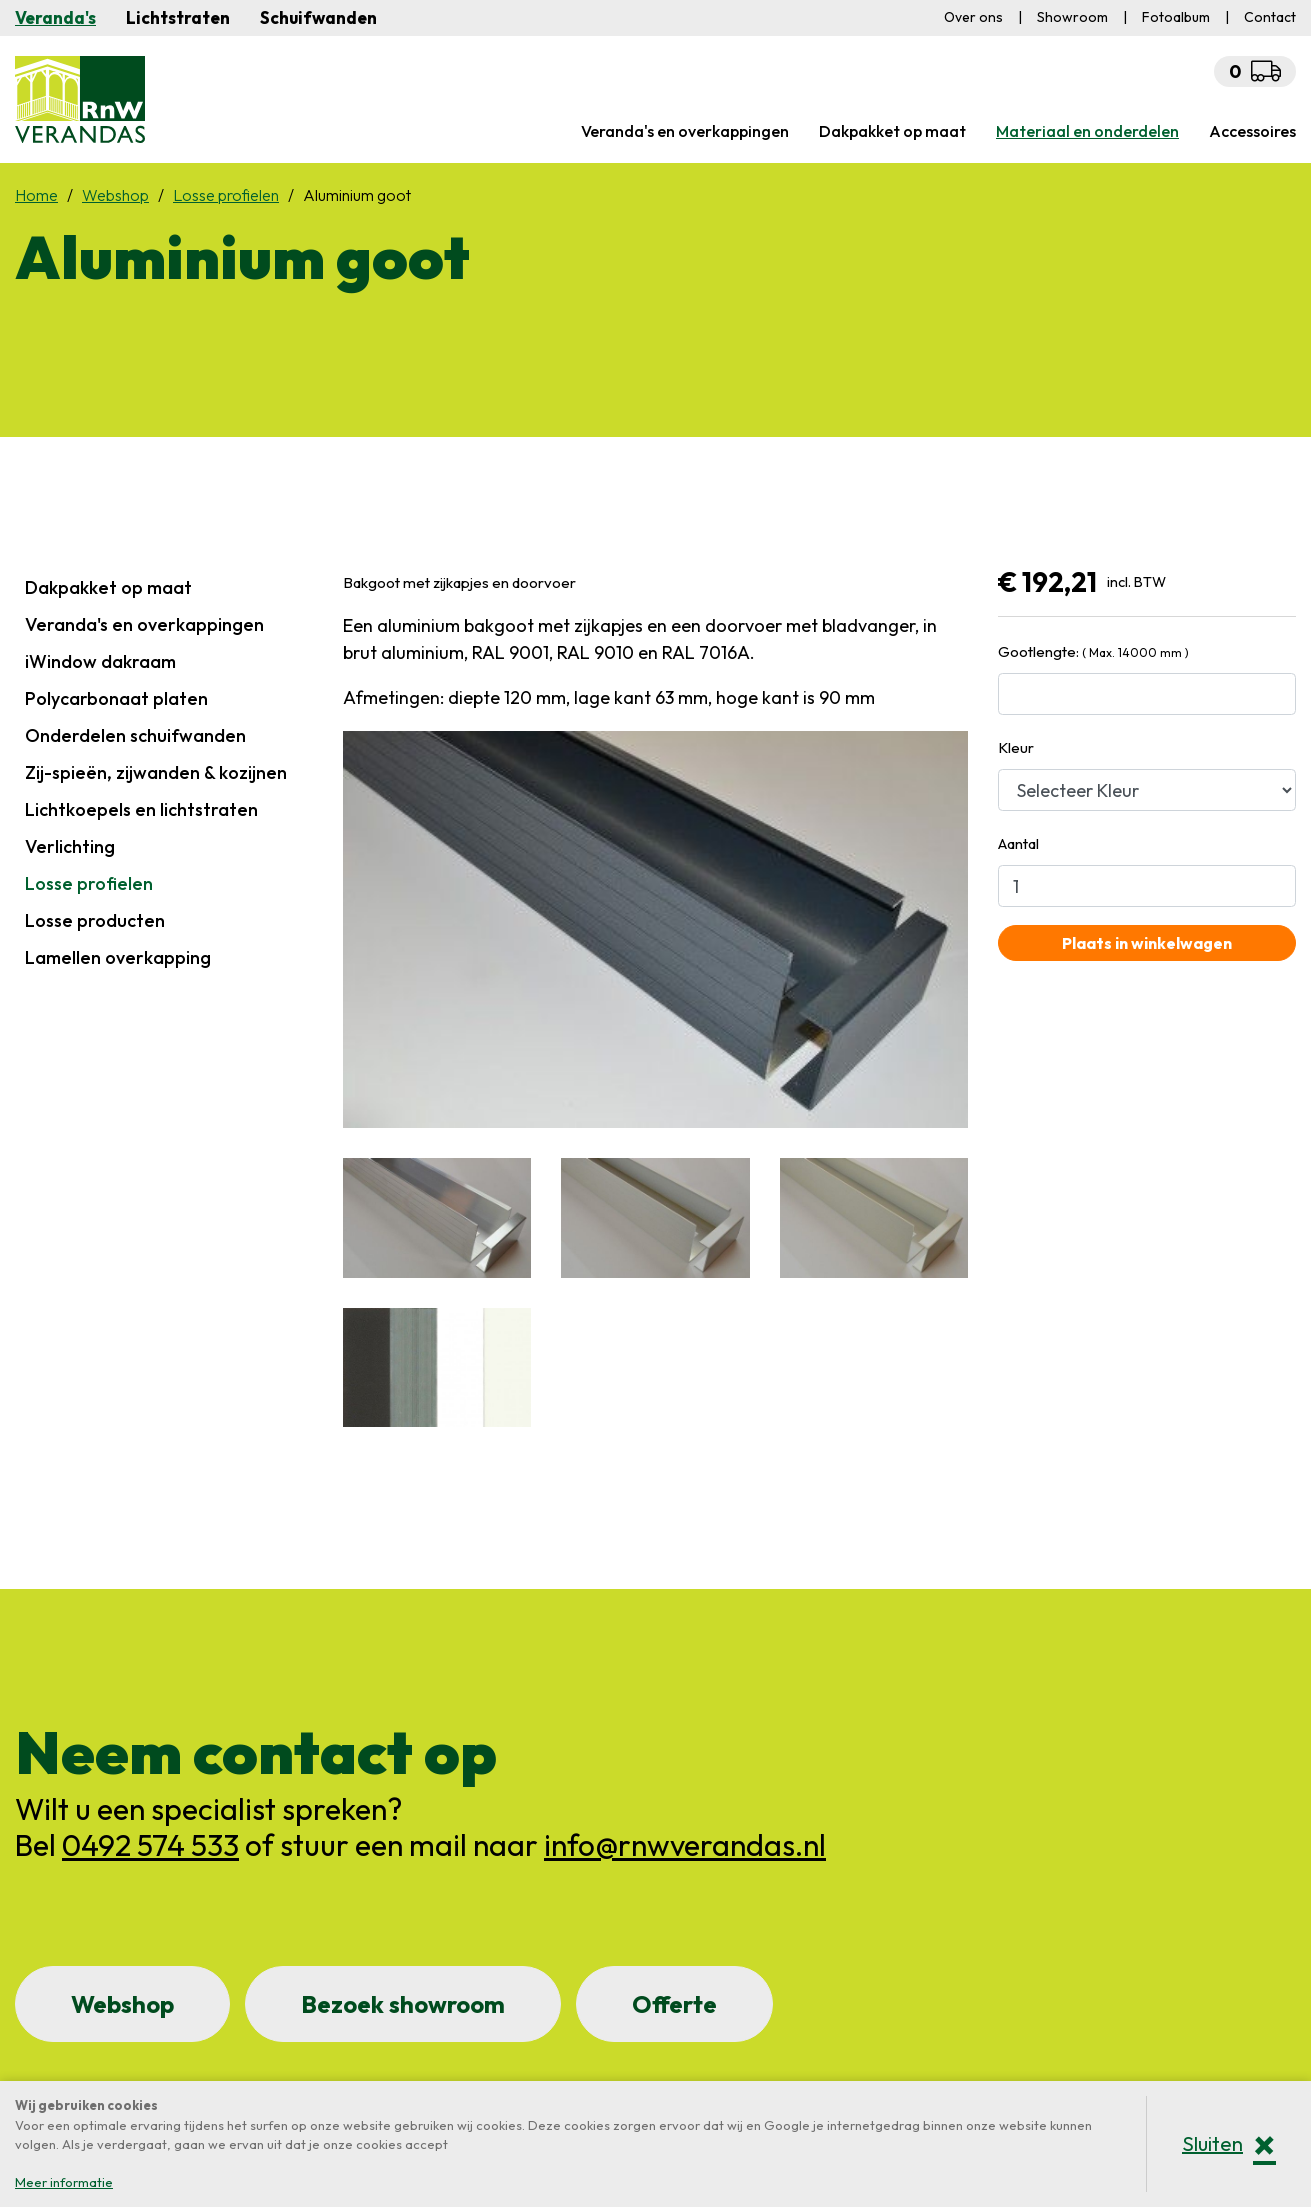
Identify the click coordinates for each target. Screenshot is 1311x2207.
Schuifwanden (318, 17)
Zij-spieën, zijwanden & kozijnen (156, 772)
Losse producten (95, 920)
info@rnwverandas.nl (685, 1845)
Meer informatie (64, 2182)
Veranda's (55, 17)
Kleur (1016, 747)
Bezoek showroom (403, 2004)
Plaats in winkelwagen (1147, 943)
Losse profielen (89, 883)
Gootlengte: (1093, 651)
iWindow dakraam (100, 661)
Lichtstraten (178, 17)
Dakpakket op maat (108, 587)
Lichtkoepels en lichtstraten (141, 809)
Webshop (122, 2004)
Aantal (1018, 843)
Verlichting (70, 846)
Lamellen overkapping (118, 957)
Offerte (674, 2004)
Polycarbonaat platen (116, 698)
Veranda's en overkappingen (144, 624)
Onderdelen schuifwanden (135, 735)
